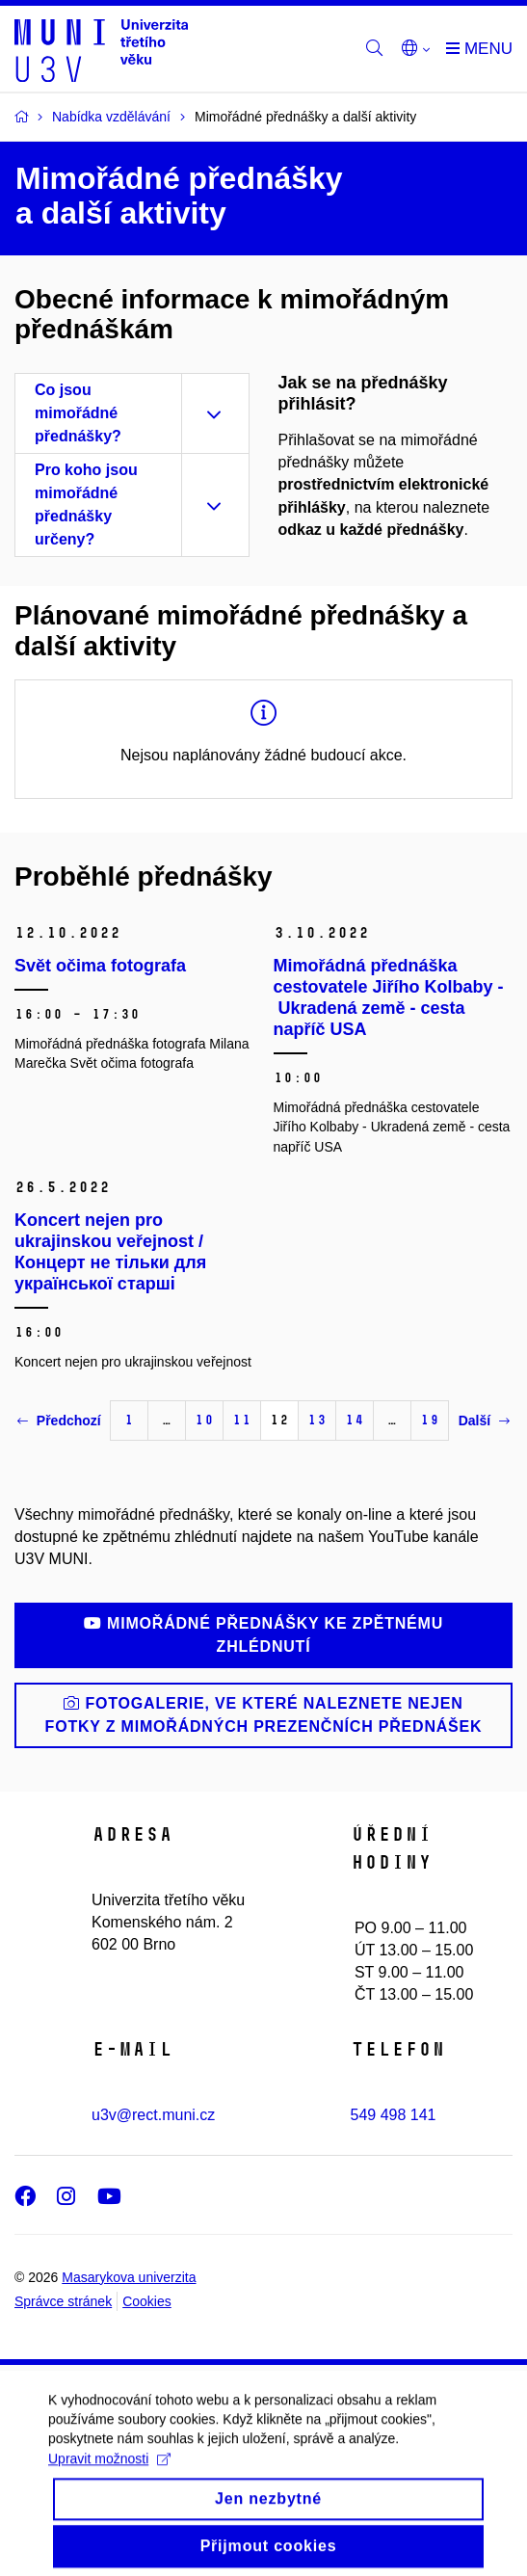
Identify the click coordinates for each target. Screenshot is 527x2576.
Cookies (146, 2301)
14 (354, 1420)
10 (204, 1420)
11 (241, 1420)
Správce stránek (63, 2301)
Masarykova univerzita (129, 2277)
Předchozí (59, 1420)
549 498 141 (393, 2115)
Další (484, 1420)
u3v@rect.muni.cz (153, 2115)
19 (429, 1420)
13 (317, 1420)
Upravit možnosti (109, 2476)
